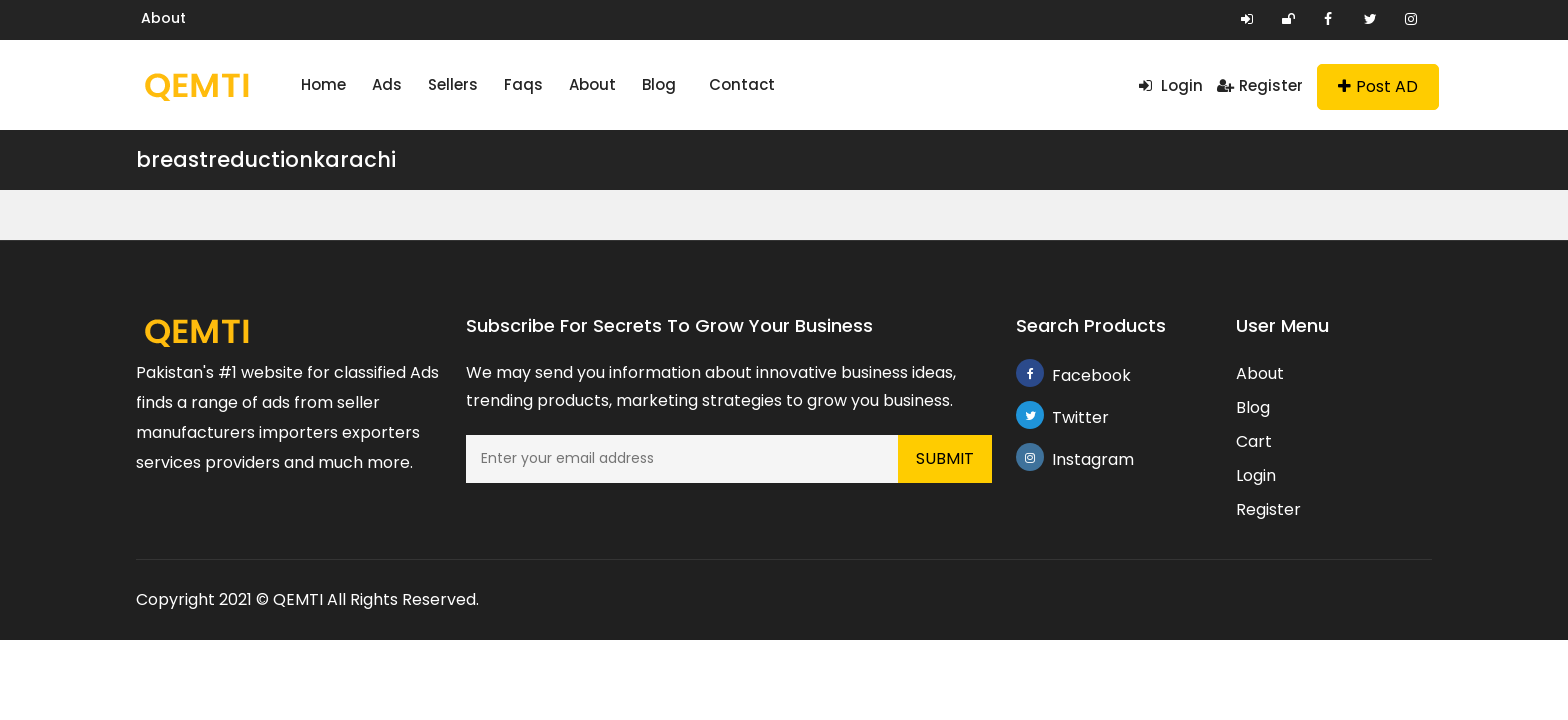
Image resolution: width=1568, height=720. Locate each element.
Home (323, 84)
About (163, 18)
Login (1171, 85)
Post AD (1378, 86)
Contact (742, 84)
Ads (387, 84)
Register (1260, 85)
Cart (1254, 441)
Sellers (453, 84)
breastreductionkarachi (266, 159)
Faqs (523, 84)
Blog (659, 84)
